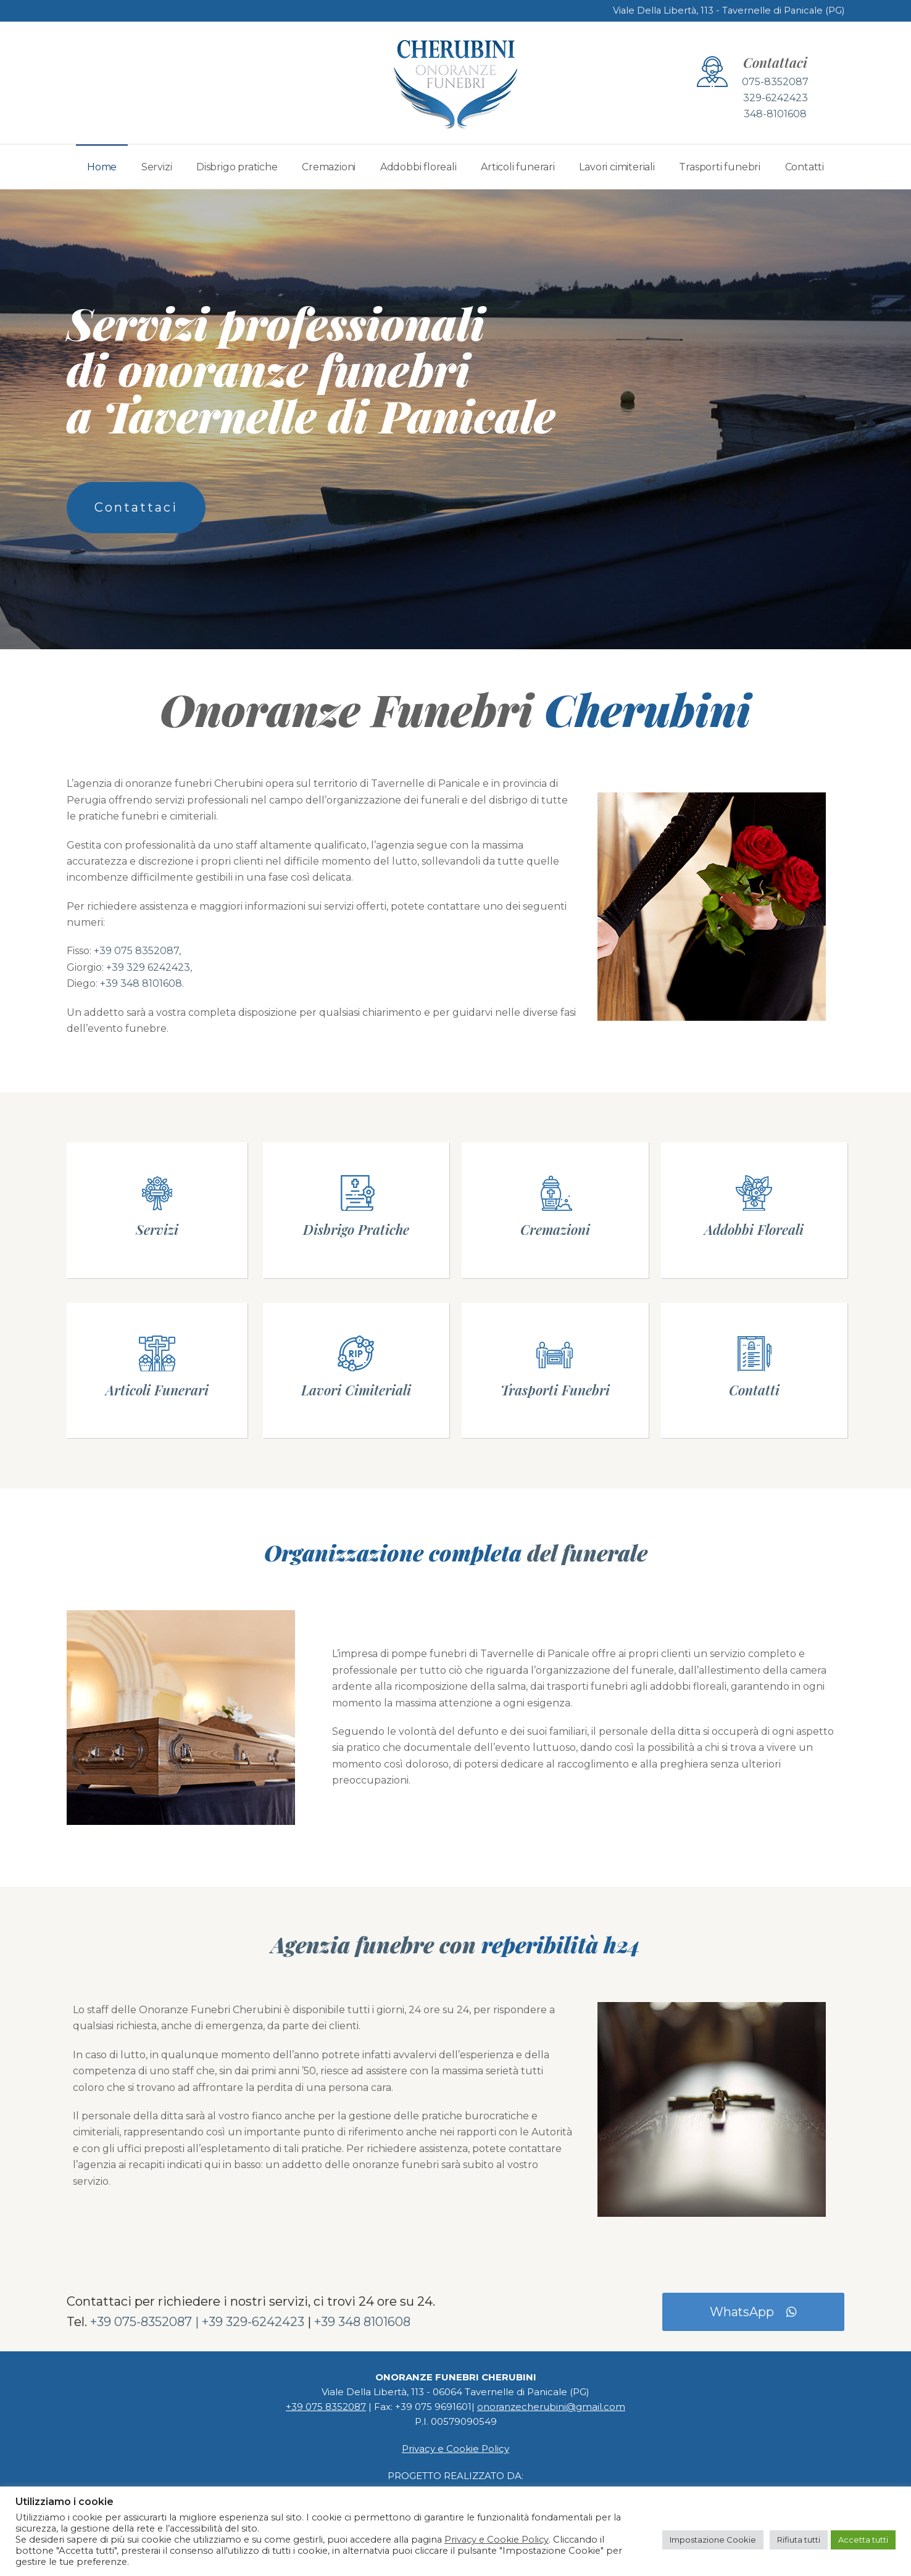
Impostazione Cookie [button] (713, 2540)
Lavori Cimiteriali (356, 1390)
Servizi (157, 1229)
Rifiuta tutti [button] (798, 2540)
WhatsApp (753, 2311)
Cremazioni (555, 1229)
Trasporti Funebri (555, 1390)
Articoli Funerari (157, 1390)
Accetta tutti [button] (863, 2540)
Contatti (754, 1390)
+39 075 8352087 (136, 951)
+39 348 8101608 (141, 983)
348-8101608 (775, 114)
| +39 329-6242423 (249, 2321)
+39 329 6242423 (148, 967)
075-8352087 (775, 82)
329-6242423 (775, 98)
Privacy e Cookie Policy (455, 2448)
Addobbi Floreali (754, 1229)
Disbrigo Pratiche (356, 1229)
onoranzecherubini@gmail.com (551, 2406)
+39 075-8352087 (141, 2321)
